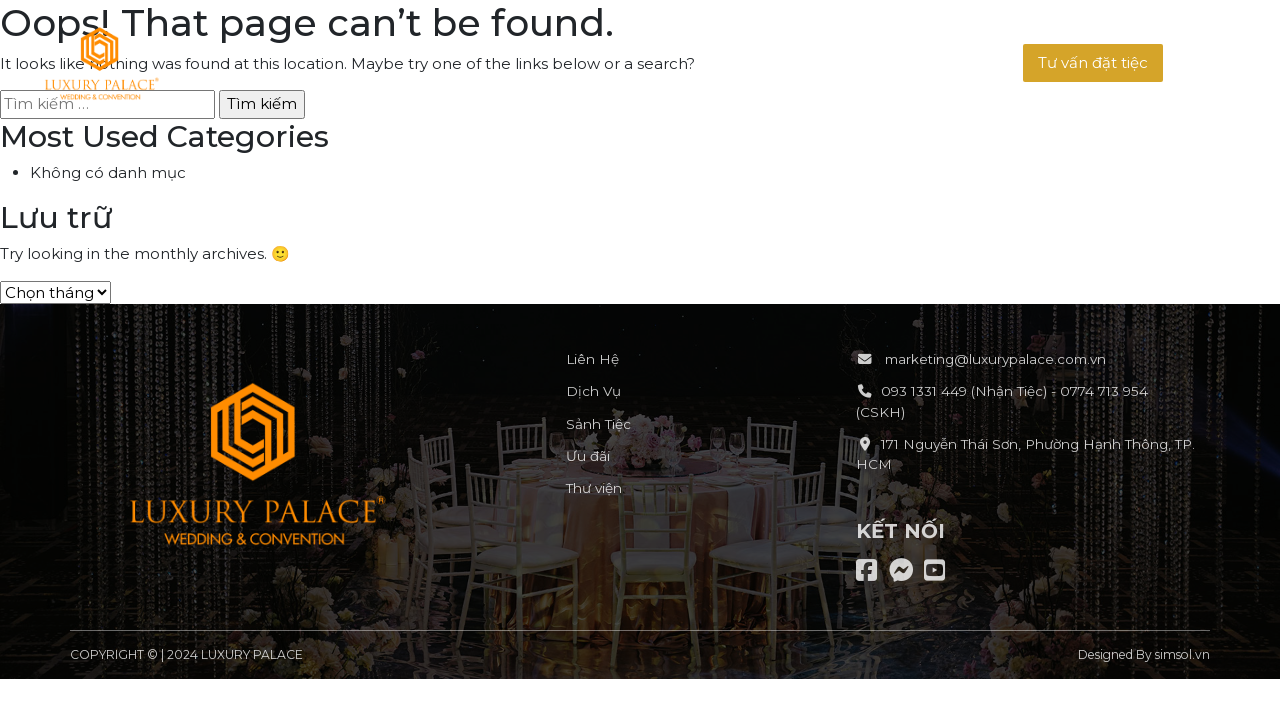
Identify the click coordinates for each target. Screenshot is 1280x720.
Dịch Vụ (593, 391)
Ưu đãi (588, 456)
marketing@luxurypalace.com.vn (993, 359)
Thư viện (594, 488)
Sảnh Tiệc (598, 424)
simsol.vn (1182, 654)
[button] (1093, 63)
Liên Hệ (592, 359)
